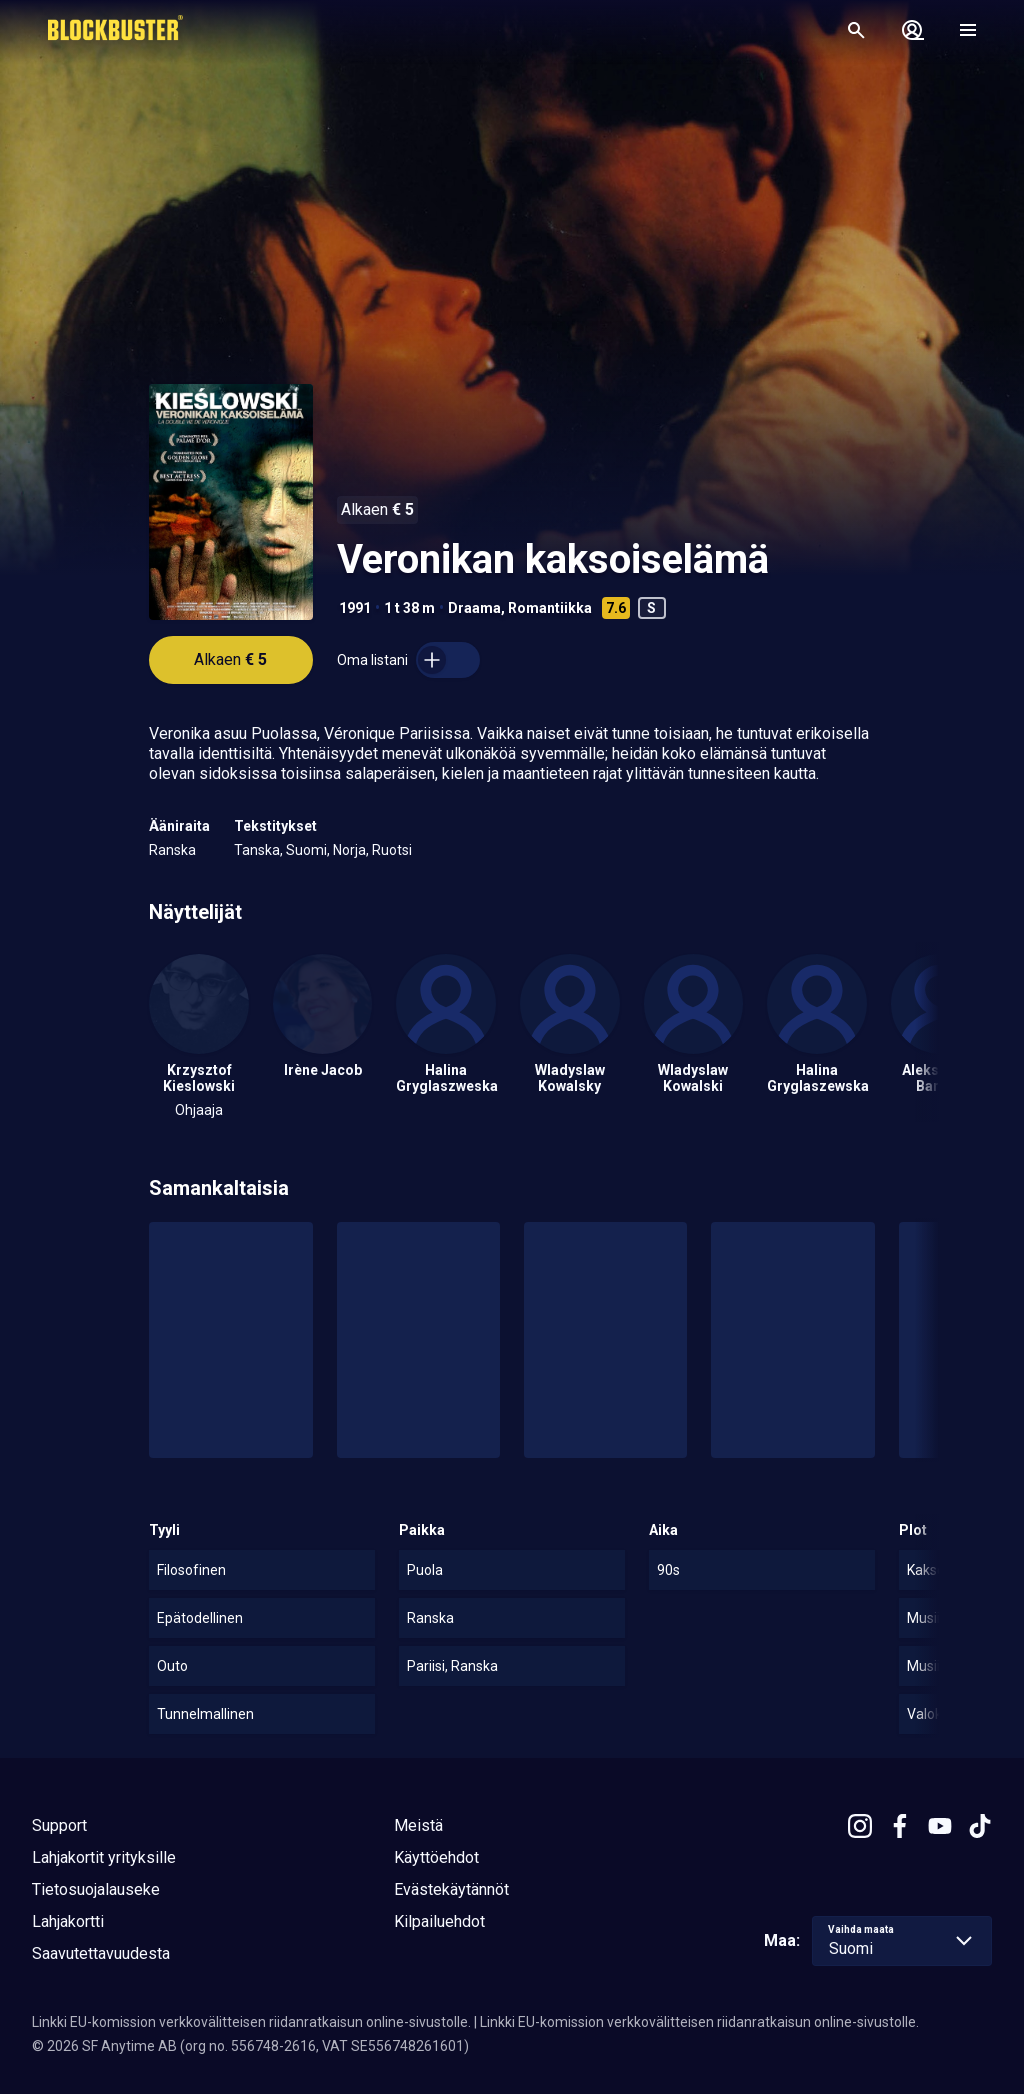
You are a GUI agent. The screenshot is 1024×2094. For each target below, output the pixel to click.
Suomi (306, 850)
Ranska (172, 850)
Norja (349, 850)
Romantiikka (550, 608)
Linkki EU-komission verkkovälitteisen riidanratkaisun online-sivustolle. (251, 2022)
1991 (355, 608)
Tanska (257, 850)
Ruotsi (392, 850)
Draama (474, 608)
